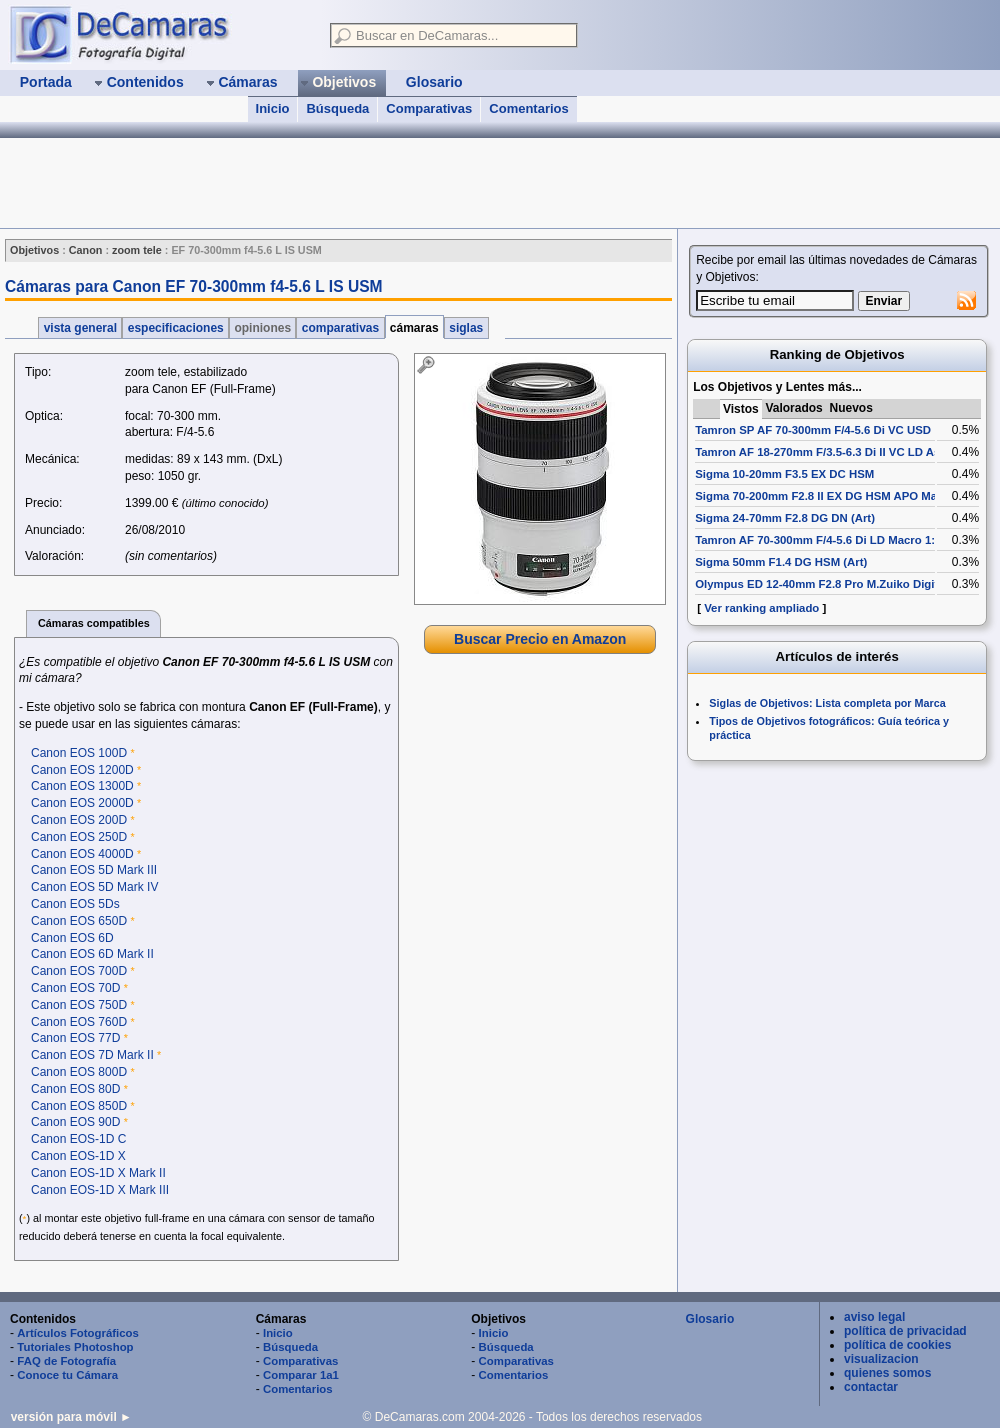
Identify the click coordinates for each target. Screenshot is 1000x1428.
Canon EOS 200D (79, 820)
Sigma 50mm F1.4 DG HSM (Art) (781, 562)
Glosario (710, 1319)
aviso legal (874, 1317)
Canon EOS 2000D (82, 803)
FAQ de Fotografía (66, 1361)
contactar (871, 1387)
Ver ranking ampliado (761, 608)
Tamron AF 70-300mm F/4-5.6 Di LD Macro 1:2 (818, 540)
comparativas (340, 328)
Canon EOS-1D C (78, 1139)
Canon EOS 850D (79, 1106)
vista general (80, 328)
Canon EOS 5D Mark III (94, 870)
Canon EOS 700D (79, 971)
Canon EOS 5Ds (75, 904)
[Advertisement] (540, 799)
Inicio (273, 108)
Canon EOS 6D (72, 938)
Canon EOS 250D (79, 837)
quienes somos (887, 1373)
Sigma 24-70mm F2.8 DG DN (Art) (785, 518)
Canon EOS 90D (75, 1122)
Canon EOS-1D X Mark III (100, 1190)
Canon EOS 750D (79, 1005)
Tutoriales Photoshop (75, 1347)
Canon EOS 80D (75, 1089)
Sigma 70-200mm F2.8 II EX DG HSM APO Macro (825, 496)
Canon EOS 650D (79, 921)
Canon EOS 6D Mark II (92, 954)
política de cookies (897, 1345)
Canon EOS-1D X (78, 1156)
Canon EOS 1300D (82, 786)
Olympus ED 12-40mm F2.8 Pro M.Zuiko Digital (821, 584)
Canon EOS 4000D (82, 854)
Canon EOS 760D (79, 1022)
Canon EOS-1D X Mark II (98, 1173)
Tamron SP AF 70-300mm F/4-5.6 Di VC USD (813, 430)
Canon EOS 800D (79, 1072)
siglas (466, 328)
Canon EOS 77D (75, 1038)
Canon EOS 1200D (82, 770)
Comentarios (528, 108)
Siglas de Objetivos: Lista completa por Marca (827, 703)
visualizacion (881, 1359)
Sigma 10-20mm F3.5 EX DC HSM (784, 474)
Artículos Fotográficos (78, 1333)
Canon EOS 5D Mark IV (94, 887)
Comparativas (429, 108)
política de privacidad (905, 1331)
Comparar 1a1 (301, 1375)
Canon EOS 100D (79, 753)
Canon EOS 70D (75, 988)
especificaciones (175, 328)
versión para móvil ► (71, 1417)
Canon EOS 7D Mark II (92, 1055)
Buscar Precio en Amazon (540, 639)
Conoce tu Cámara (67, 1375)
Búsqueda (337, 108)
